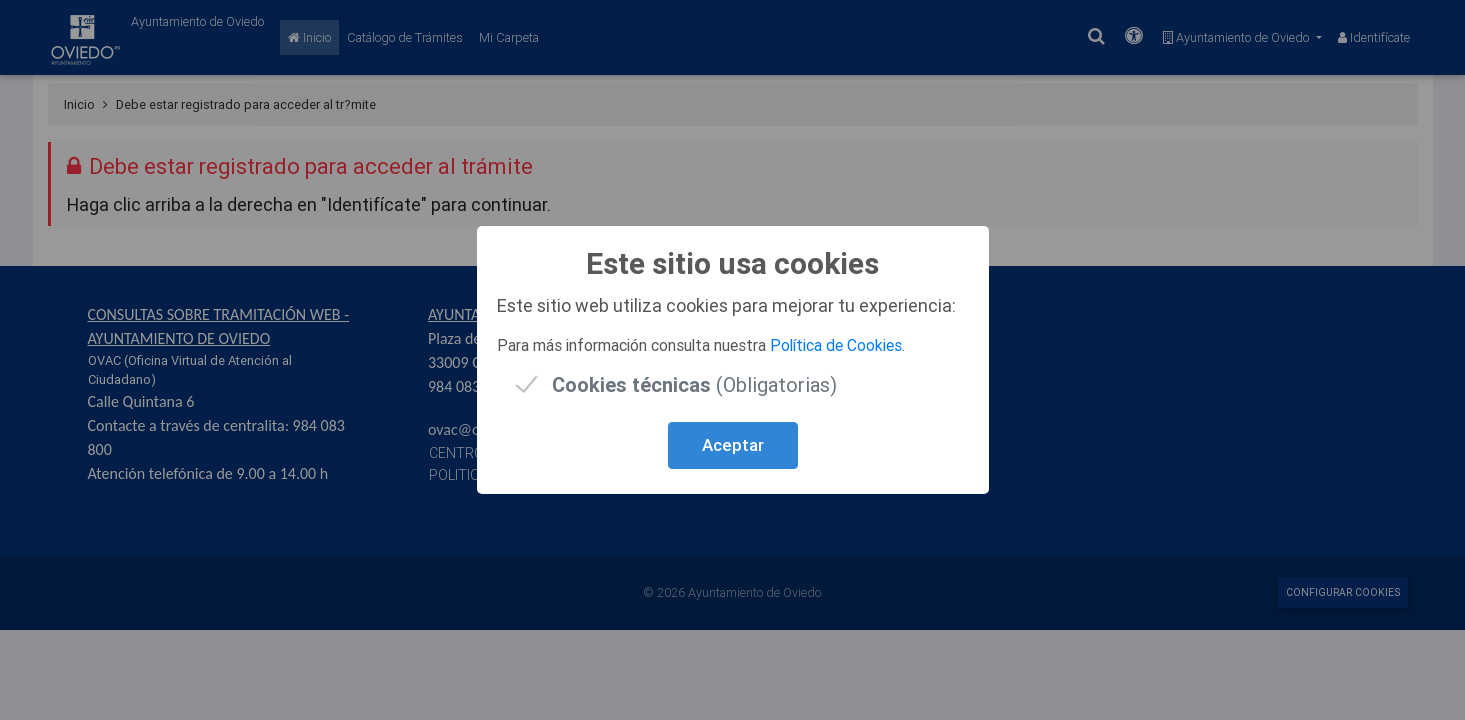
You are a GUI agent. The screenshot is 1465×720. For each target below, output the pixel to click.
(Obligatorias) (694, 384)
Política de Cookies (836, 345)
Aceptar (733, 445)
